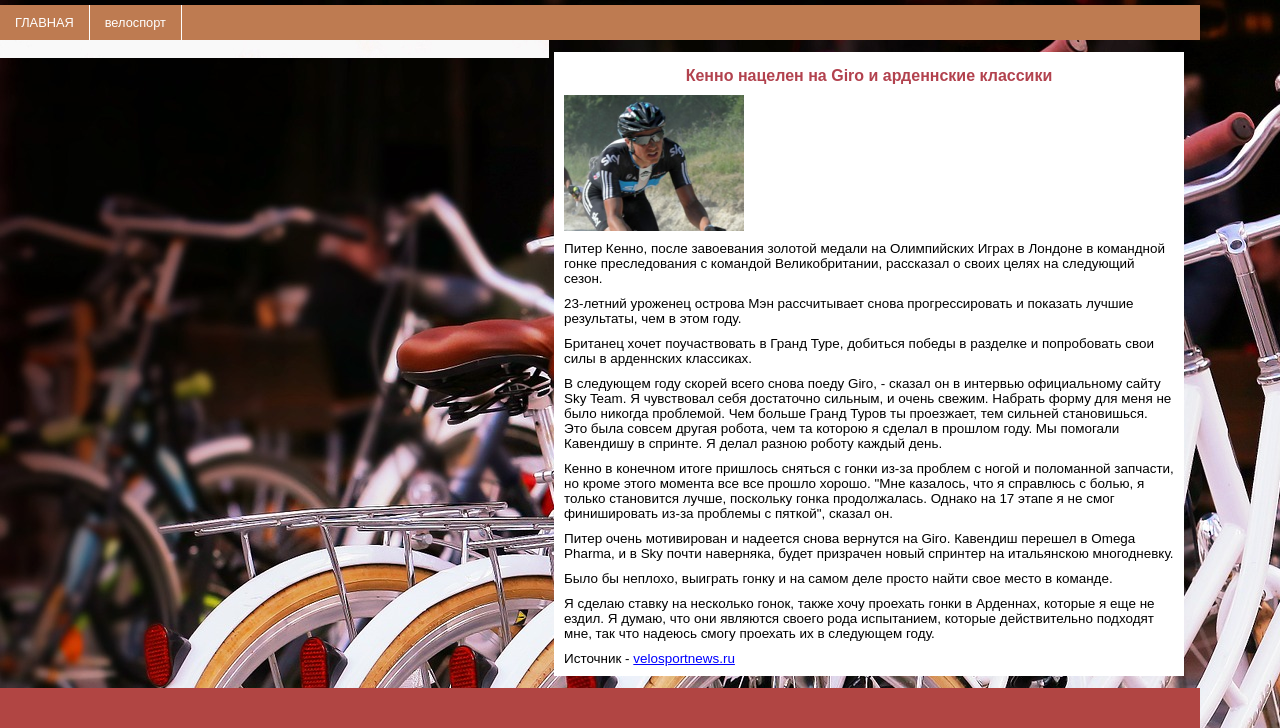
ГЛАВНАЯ (44, 22)
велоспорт (135, 22)
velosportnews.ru (684, 658)
